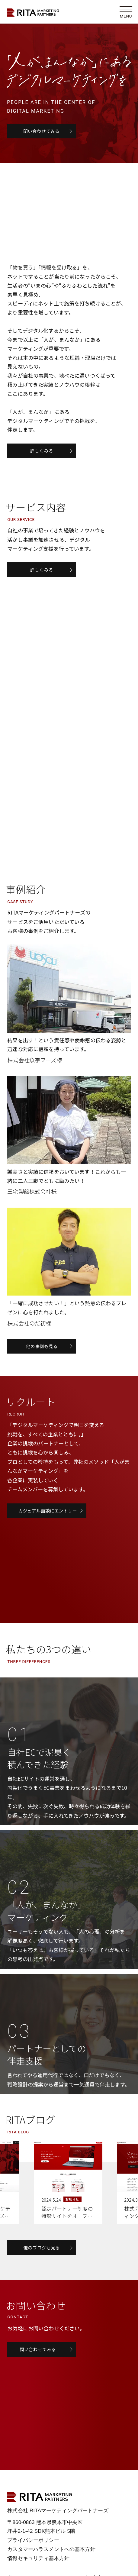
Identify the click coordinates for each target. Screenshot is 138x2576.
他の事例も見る (42, 1350)
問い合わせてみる (42, 131)
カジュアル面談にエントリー (47, 1515)
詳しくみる (41, 451)
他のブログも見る (42, 2252)
